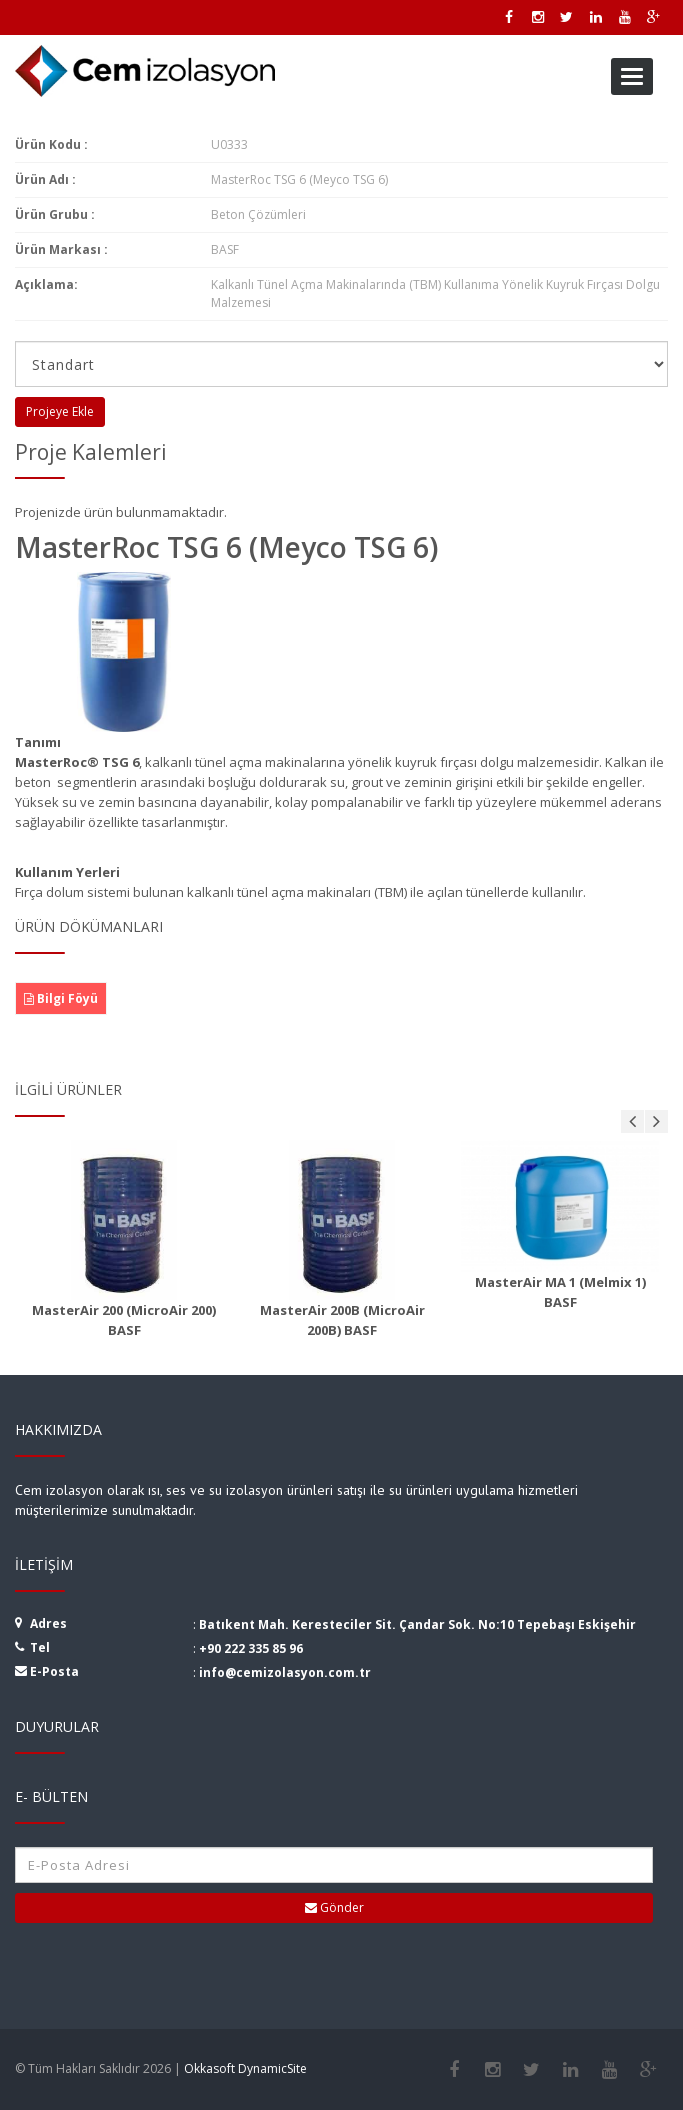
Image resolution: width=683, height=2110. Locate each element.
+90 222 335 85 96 (251, 1648)
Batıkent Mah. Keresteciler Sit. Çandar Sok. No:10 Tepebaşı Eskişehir (417, 1624)
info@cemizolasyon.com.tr (285, 1672)
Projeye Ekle (60, 411)
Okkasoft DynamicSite (245, 2068)
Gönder (334, 1907)
